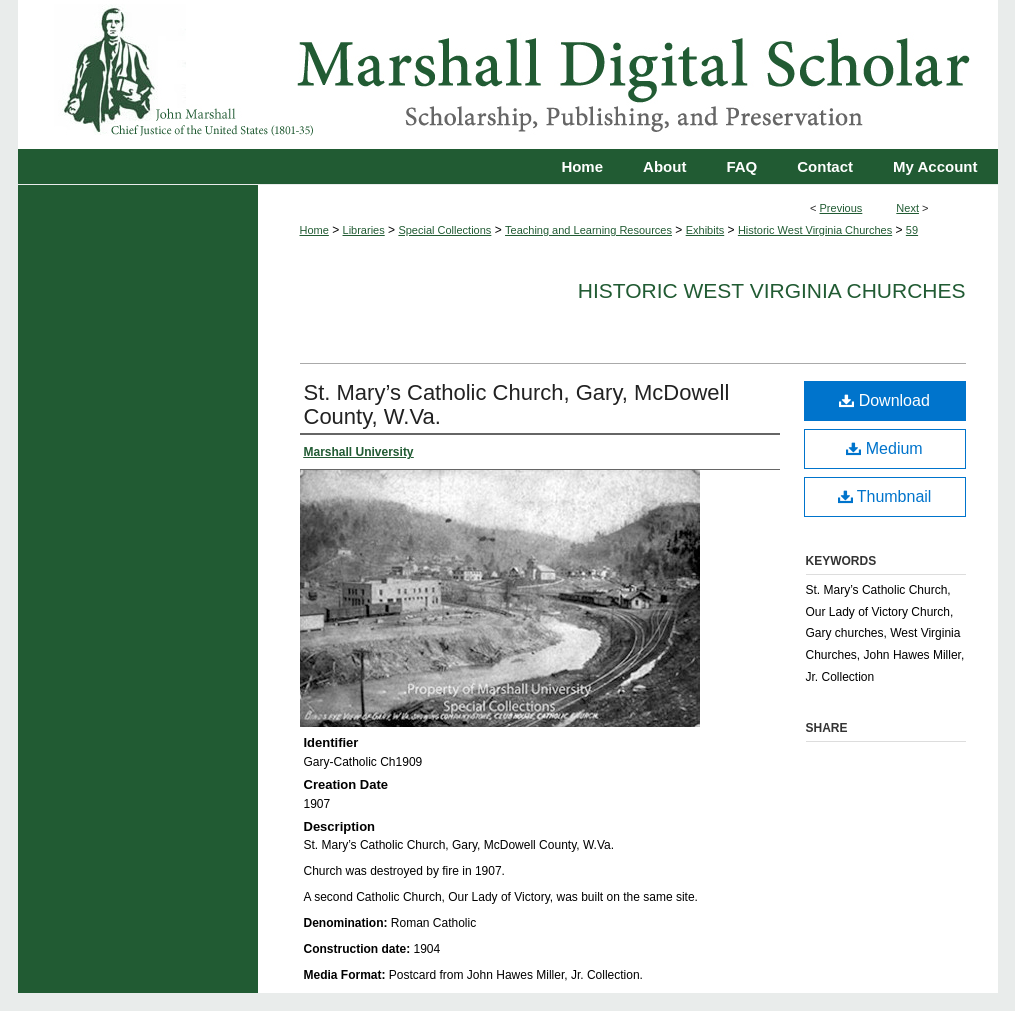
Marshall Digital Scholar (508, 74)
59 (912, 230)
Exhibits (705, 230)
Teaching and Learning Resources (588, 230)
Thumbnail (885, 496)
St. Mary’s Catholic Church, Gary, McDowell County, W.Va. (517, 404)
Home (314, 230)
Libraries (364, 230)
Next (907, 208)
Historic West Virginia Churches (815, 230)
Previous (841, 208)
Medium (884, 448)
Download (884, 400)
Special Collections (444, 230)
